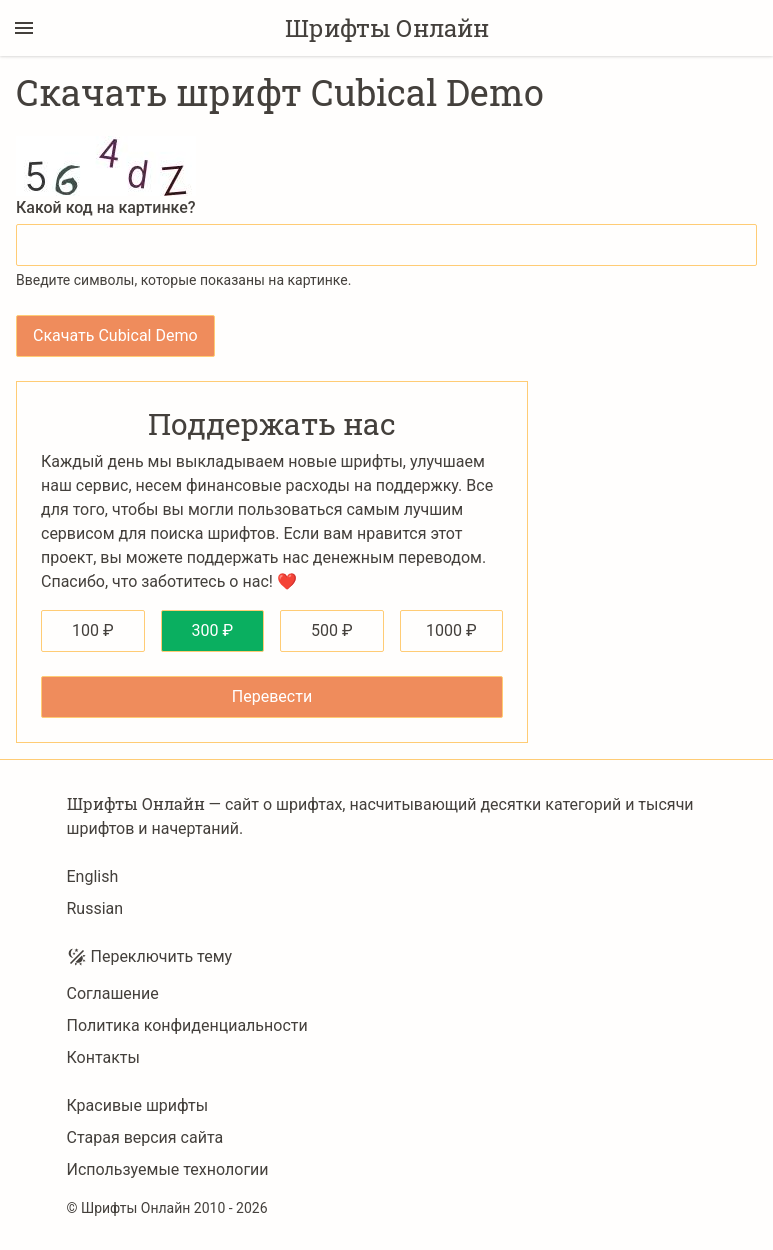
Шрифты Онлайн (387, 28)
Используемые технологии (168, 1169)
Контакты (103, 1057)
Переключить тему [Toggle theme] (150, 957)
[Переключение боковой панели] (24, 28)
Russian (95, 908)
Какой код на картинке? (106, 207)
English (93, 876)
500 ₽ (332, 630)
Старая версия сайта (145, 1137)
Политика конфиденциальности (187, 1025)
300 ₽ (212, 630)
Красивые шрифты (138, 1105)
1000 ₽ (451, 630)
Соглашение (113, 993)
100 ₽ (93, 630)
